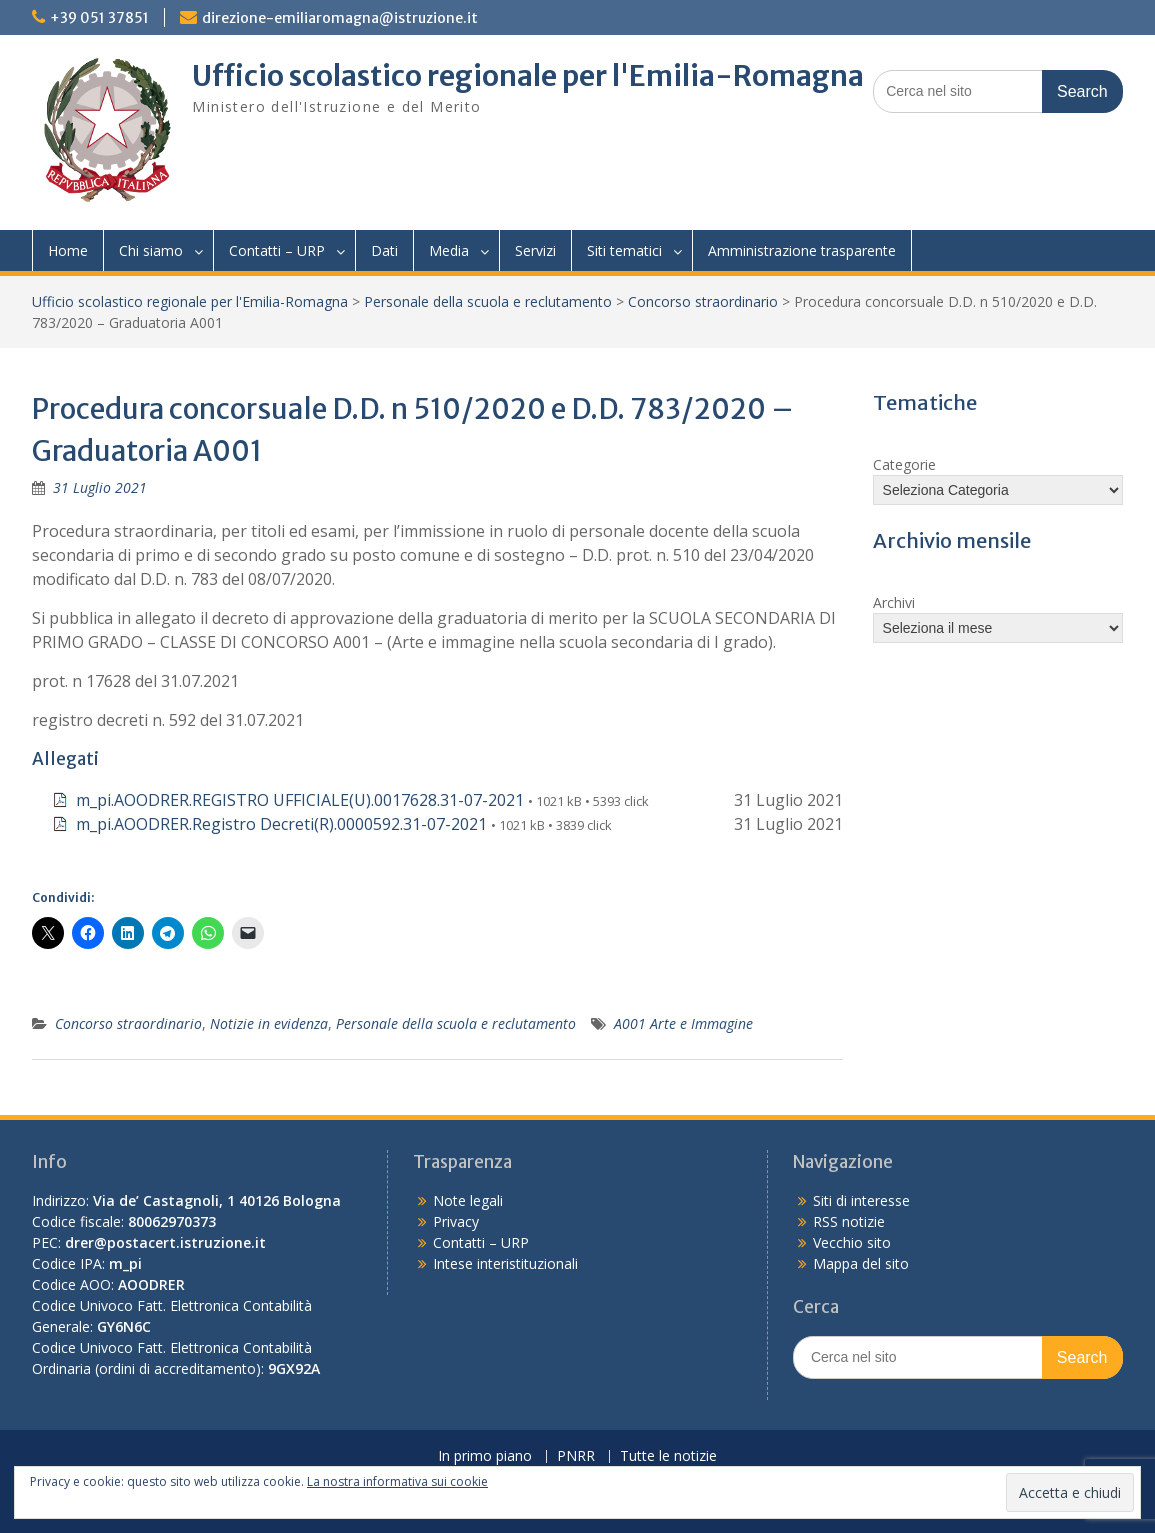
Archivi (894, 602)
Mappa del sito (861, 1263)
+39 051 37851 (99, 18)
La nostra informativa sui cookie (397, 1481)
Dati (384, 250)
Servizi (535, 250)
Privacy (456, 1221)
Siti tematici (624, 250)
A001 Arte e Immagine (683, 1023)
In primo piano (485, 1456)
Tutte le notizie (668, 1456)
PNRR (576, 1456)
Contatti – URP (277, 250)
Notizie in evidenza (269, 1023)
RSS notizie (849, 1221)
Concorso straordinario (703, 301)
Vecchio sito (852, 1242)
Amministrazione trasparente (802, 250)
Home (68, 250)
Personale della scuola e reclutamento (488, 301)
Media (449, 250)
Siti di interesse (861, 1200)
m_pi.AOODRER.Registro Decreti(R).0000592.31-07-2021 (281, 824)
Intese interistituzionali (505, 1263)
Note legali (468, 1200)
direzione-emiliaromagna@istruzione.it (340, 18)
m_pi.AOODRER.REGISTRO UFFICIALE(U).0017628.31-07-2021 (300, 800)
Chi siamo (151, 250)
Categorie (904, 464)
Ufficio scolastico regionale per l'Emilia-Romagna (528, 76)
